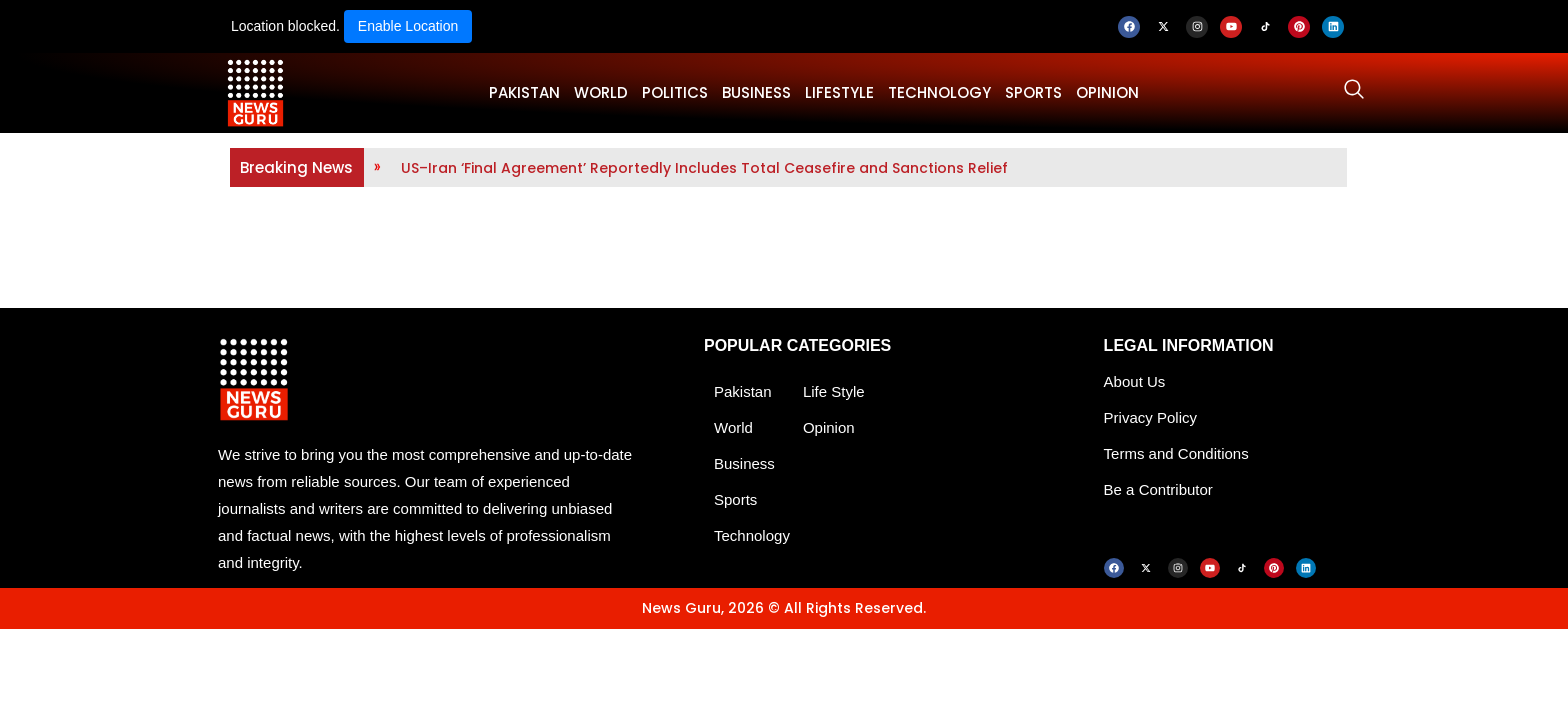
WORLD (601, 92)
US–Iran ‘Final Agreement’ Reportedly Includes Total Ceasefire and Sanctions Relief (704, 168)
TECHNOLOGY (939, 92)
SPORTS (1033, 92)
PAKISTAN (524, 92)
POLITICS (675, 92)
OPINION (1107, 92)
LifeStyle (839, 92)
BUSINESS (756, 92)
